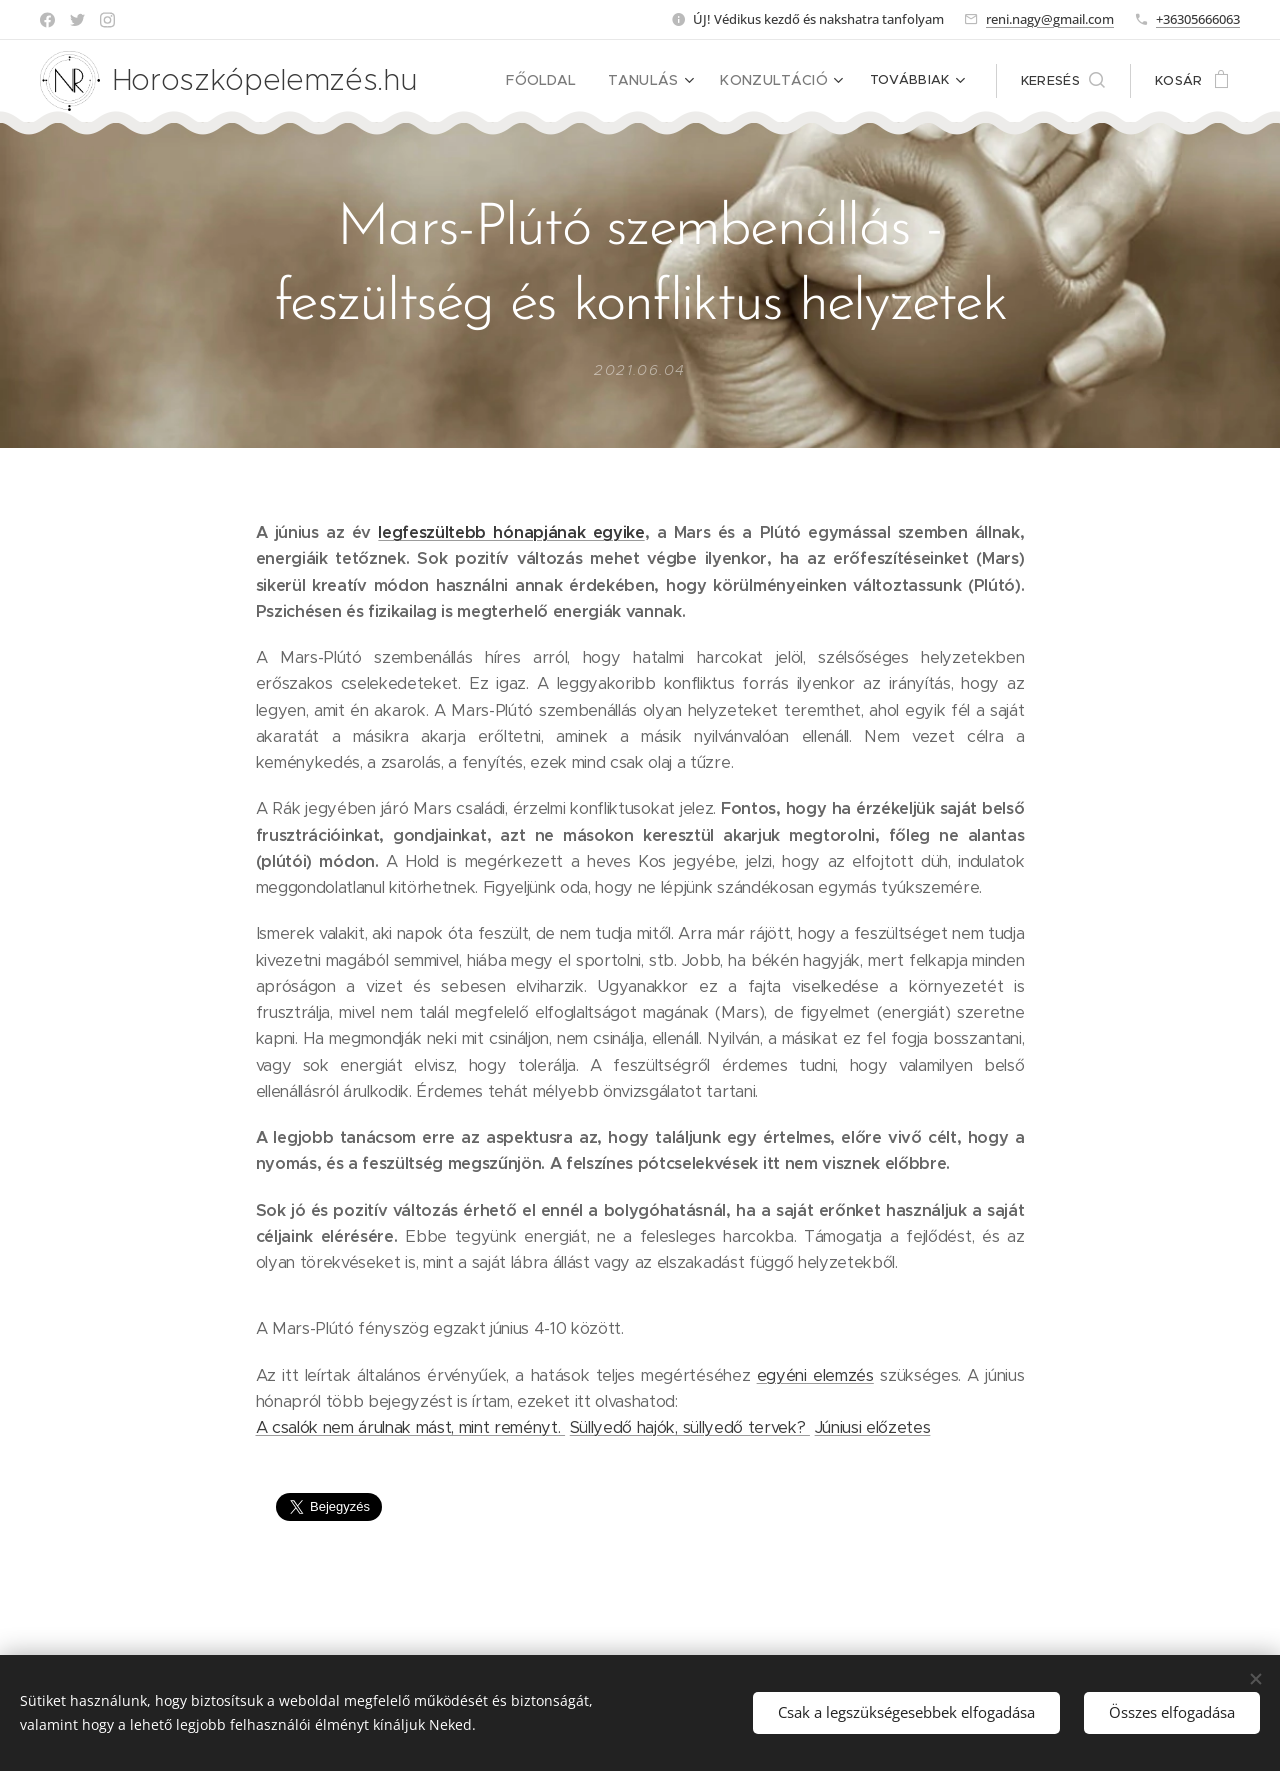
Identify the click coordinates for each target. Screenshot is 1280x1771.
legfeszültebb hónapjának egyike (511, 532)
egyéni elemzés (815, 1375)
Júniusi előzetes (873, 1427)
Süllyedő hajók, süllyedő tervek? (690, 1427)
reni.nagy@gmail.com (1050, 19)
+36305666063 (1198, 19)
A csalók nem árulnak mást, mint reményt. (411, 1427)
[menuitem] (566, 81)
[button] (1063, 81)
